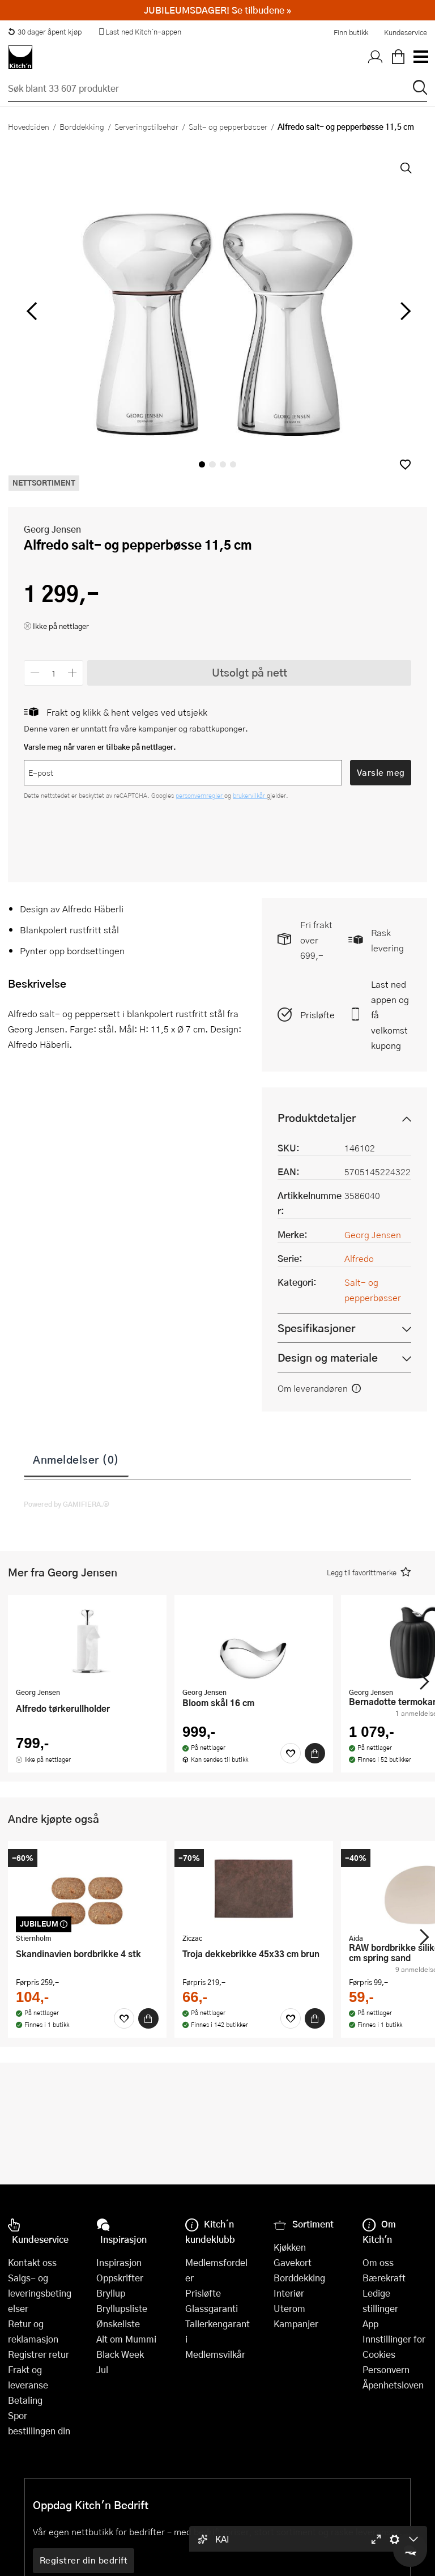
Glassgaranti (211, 2308)
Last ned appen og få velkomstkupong (390, 1014)
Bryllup (110, 2292)
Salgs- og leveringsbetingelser (39, 2293)
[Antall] (53, 673)
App (370, 2323)
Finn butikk (351, 32)
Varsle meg (381, 772)
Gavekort (293, 2262)
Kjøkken (290, 2247)
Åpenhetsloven (393, 2384)
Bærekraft (384, 2277)
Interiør (289, 2292)
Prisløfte (317, 1014)
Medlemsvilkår (215, 2354)
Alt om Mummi (126, 2338)
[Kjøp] (315, 1753)
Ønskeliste (118, 2323)
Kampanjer (296, 2323)
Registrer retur (38, 2354)
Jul (102, 2369)
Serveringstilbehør (146, 126)
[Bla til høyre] (404, 311)
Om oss (378, 2262)
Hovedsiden (28, 126)
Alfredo (359, 1258)
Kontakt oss (32, 2262)
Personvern (386, 2369)
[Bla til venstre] (31, 311)
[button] (405, 464)
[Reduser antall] (34, 673)
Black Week (120, 2354)
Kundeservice (405, 32)
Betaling (25, 2400)
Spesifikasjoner (316, 1328)
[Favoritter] (290, 1753)
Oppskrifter (119, 2277)
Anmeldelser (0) (76, 1459)
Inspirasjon (119, 2262)
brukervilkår (250, 795)
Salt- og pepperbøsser (228, 126)
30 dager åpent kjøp (45, 32)
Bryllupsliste (121, 2308)
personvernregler (200, 795)
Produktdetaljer (317, 1118)
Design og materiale (328, 1357)
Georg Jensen (52, 528)
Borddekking (81, 126)
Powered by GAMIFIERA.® (66, 1504)
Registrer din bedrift (84, 2560)
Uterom (289, 2308)
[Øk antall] (72, 673)
